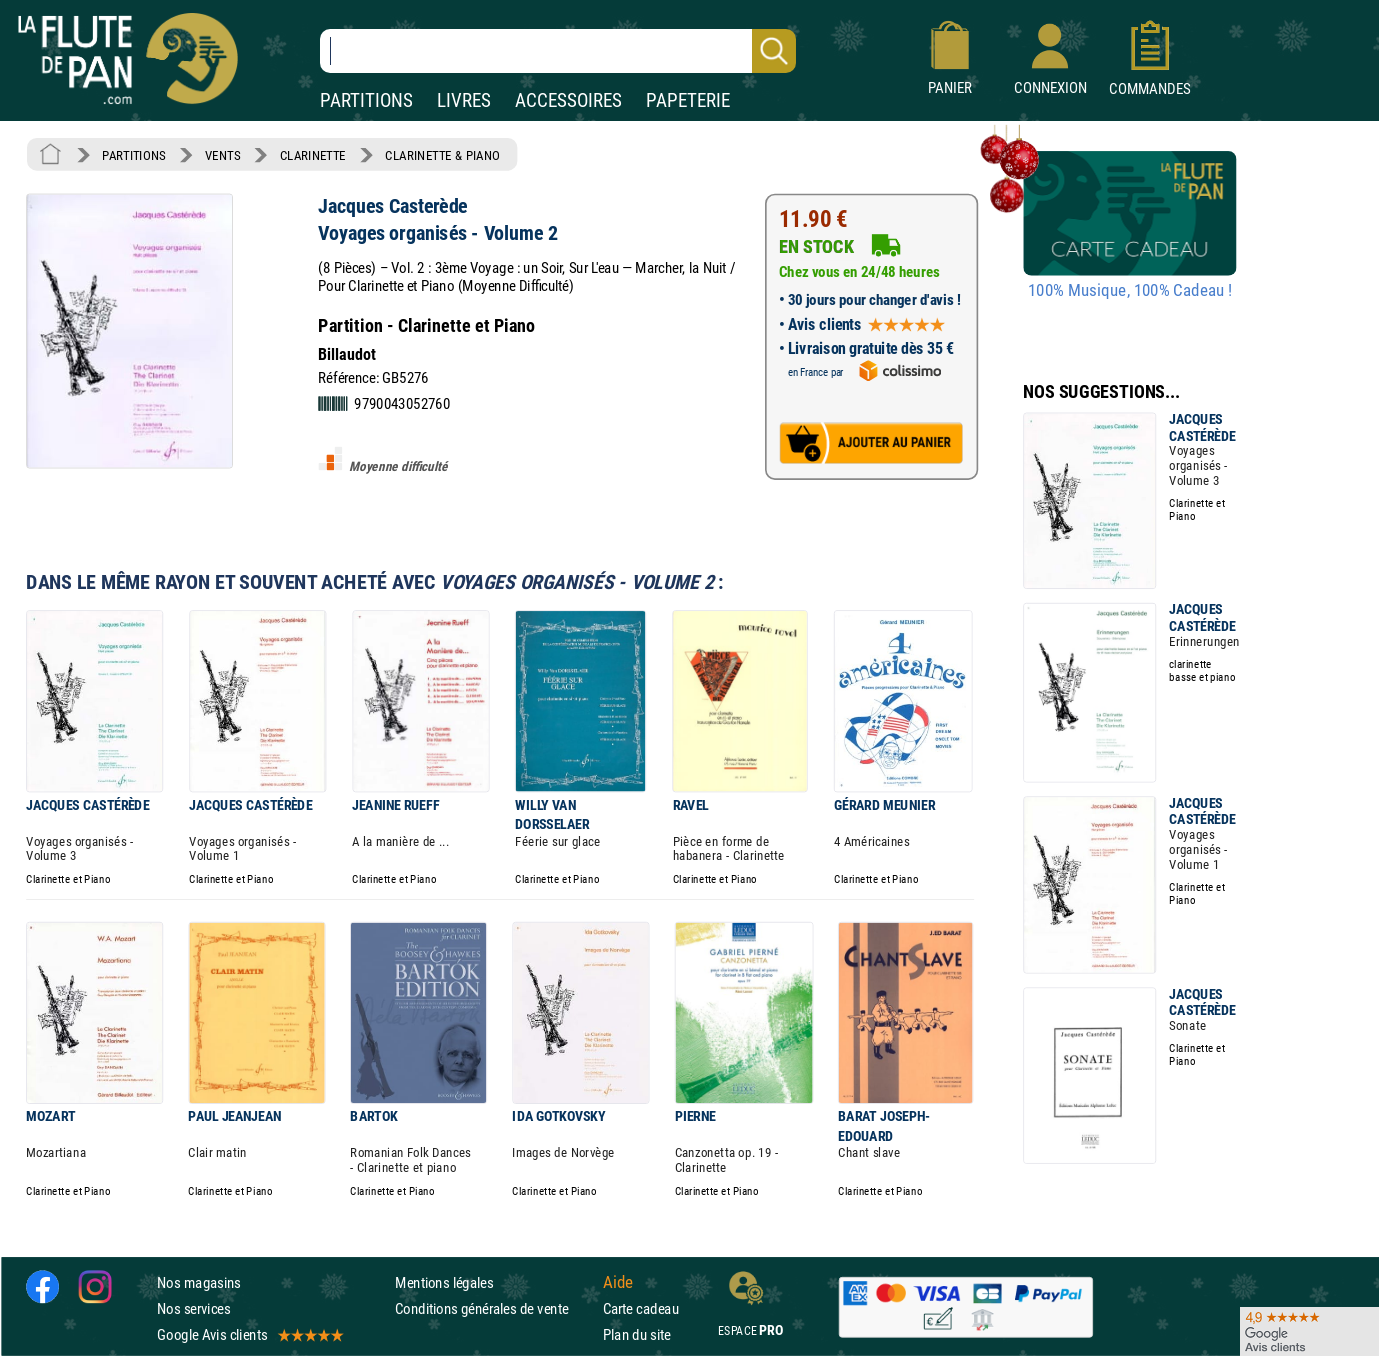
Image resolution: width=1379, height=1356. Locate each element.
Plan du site (637, 1334)
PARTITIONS (366, 100)
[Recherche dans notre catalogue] (558, 51)
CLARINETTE (313, 155)
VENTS (222, 155)
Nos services (193, 1308)
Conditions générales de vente (494, 1308)
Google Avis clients (249, 1334)
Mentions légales (444, 1282)
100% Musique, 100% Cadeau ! (1130, 291)
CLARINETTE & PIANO (442, 155)
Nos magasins (199, 1282)
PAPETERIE (688, 100)
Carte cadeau (641, 1308)
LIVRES (464, 100)
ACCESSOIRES (568, 100)
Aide (618, 1282)
